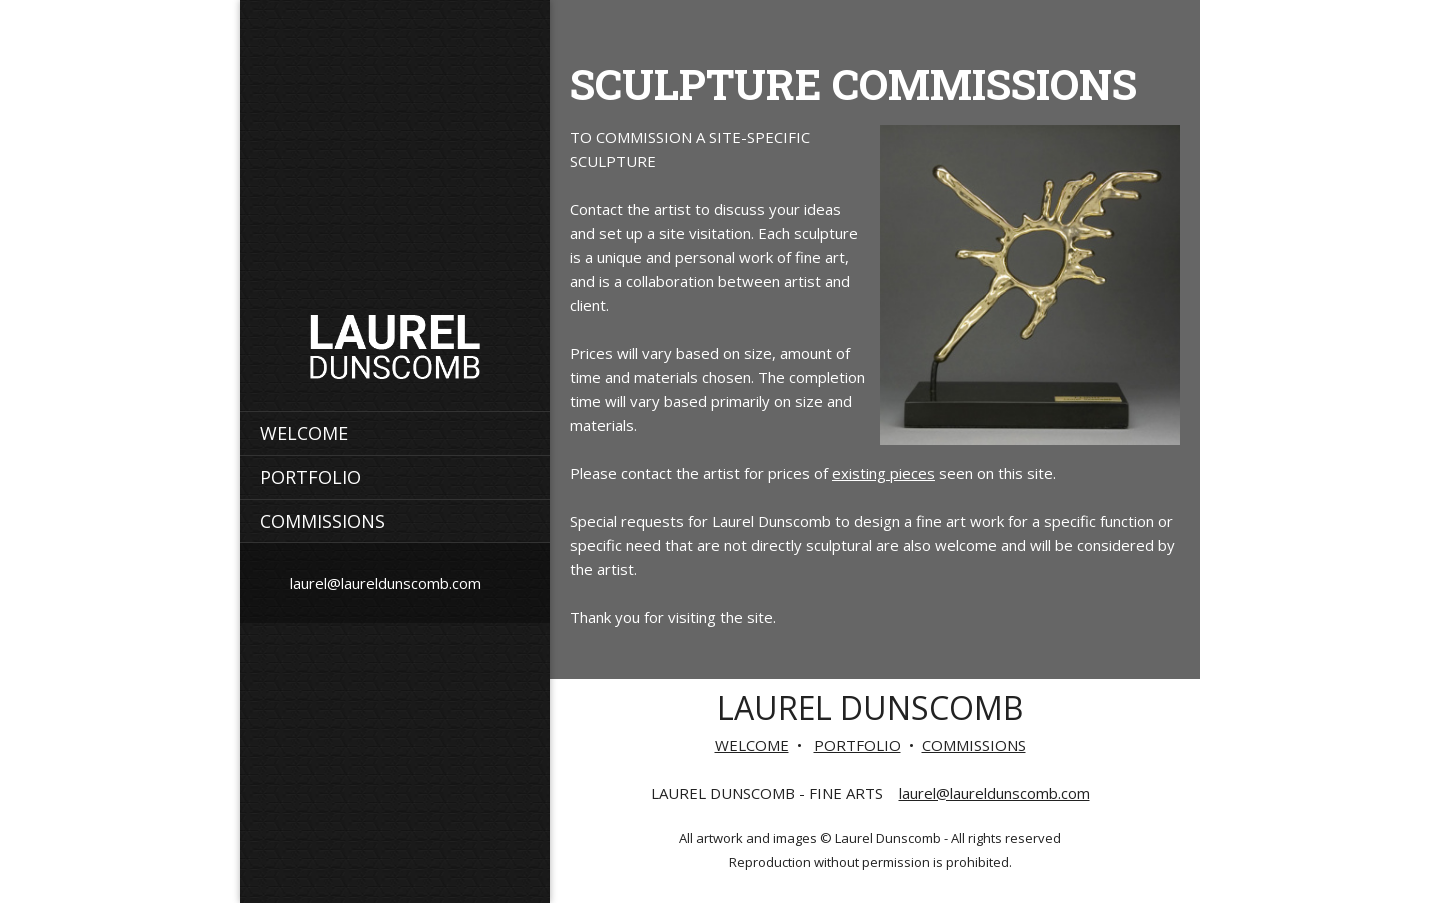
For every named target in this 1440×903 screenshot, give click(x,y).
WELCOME (752, 745)
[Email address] (380, 583)
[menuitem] (395, 433)
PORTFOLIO (857, 745)
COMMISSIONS (974, 745)
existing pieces (883, 473)
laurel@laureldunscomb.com (994, 793)
